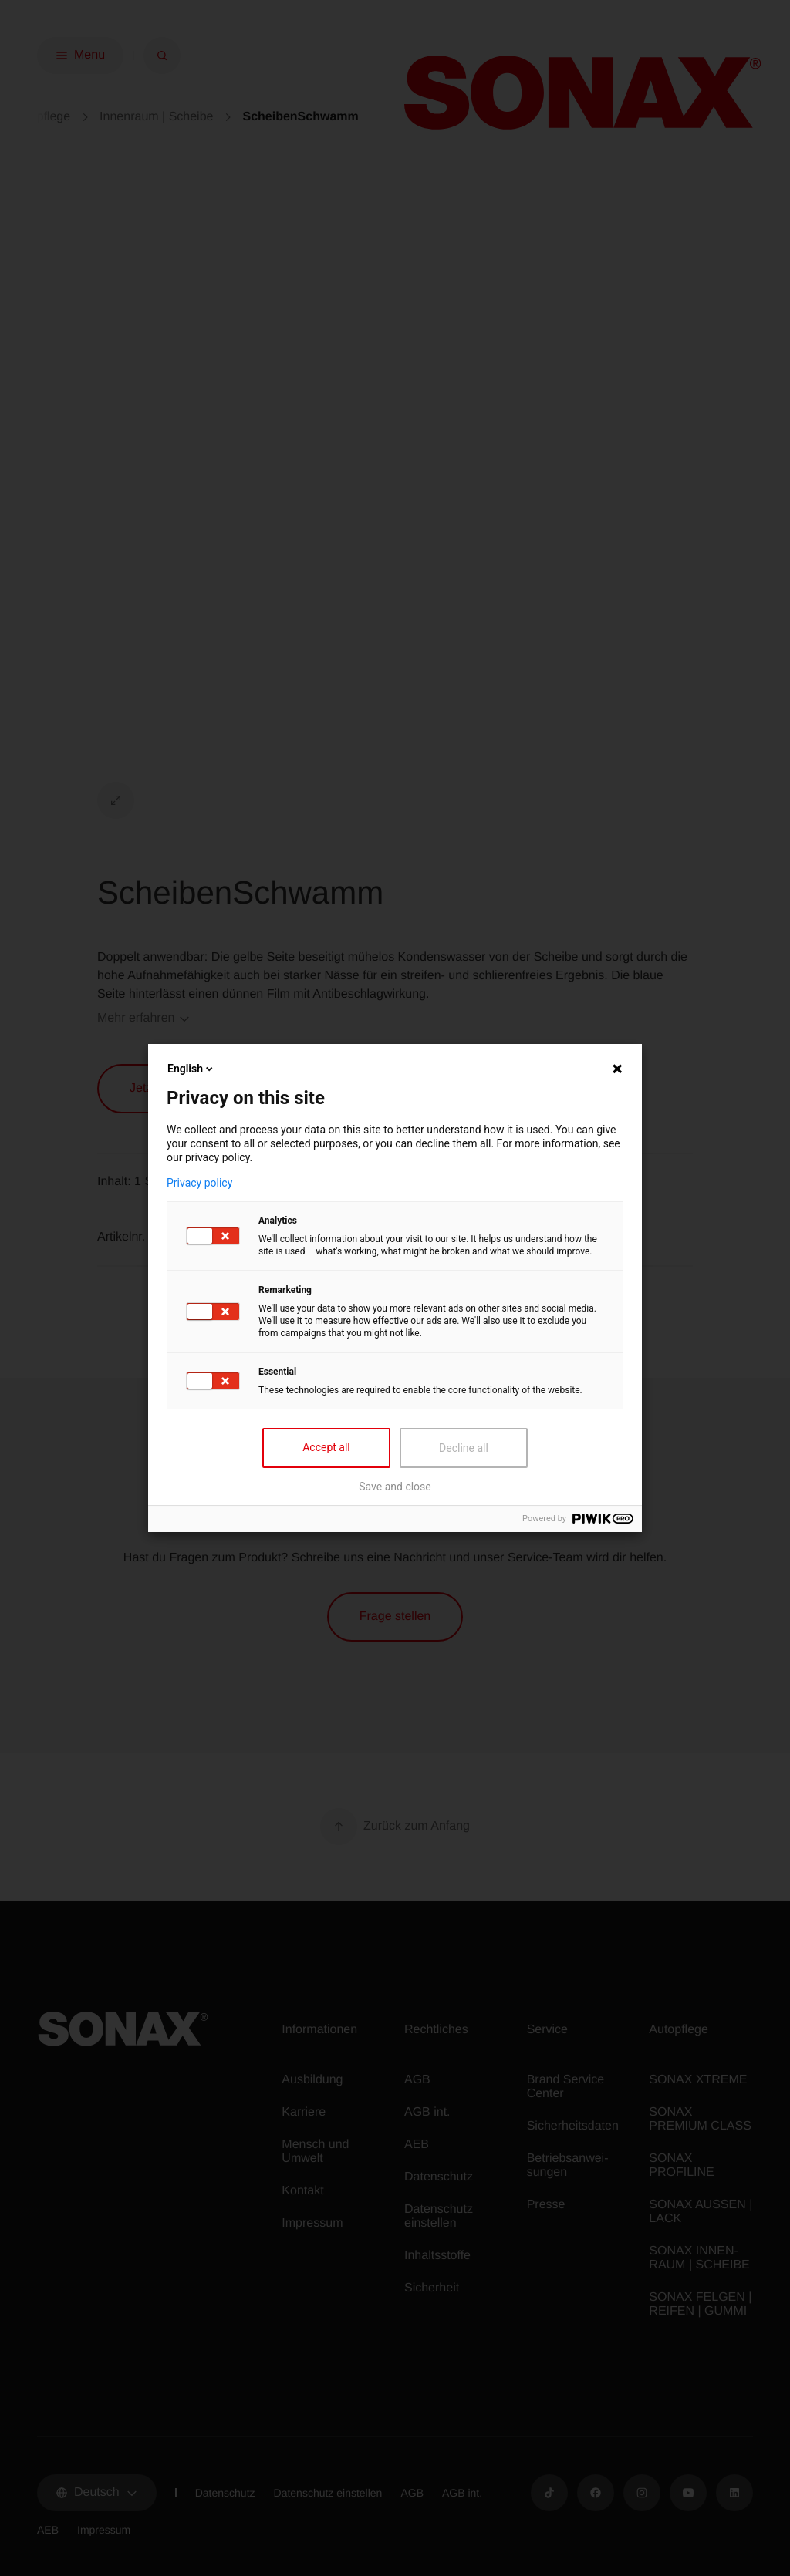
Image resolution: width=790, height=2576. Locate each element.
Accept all (326, 1447)
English (191, 1068)
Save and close (395, 1486)
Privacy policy (199, 1183)
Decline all (463, 1448)
